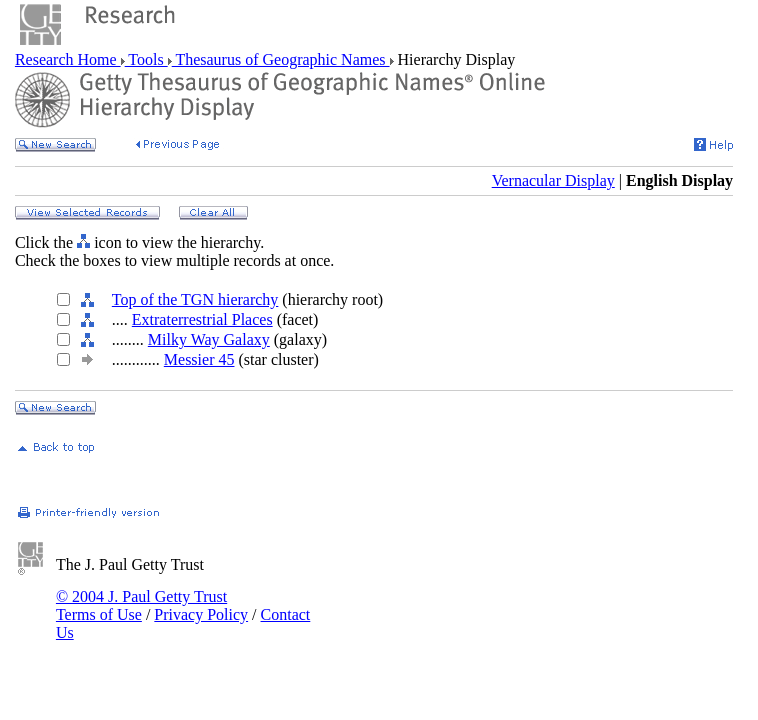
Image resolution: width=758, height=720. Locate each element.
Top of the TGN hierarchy (195, 299)
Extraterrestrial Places (202, 319)
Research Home (68, 59)
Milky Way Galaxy (209, 339)
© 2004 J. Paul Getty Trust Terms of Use (141, 605)
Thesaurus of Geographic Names (281, 59)
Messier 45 (199, 359)
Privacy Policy (201, 614)
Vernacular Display (553, 180)
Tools (146, 59)
